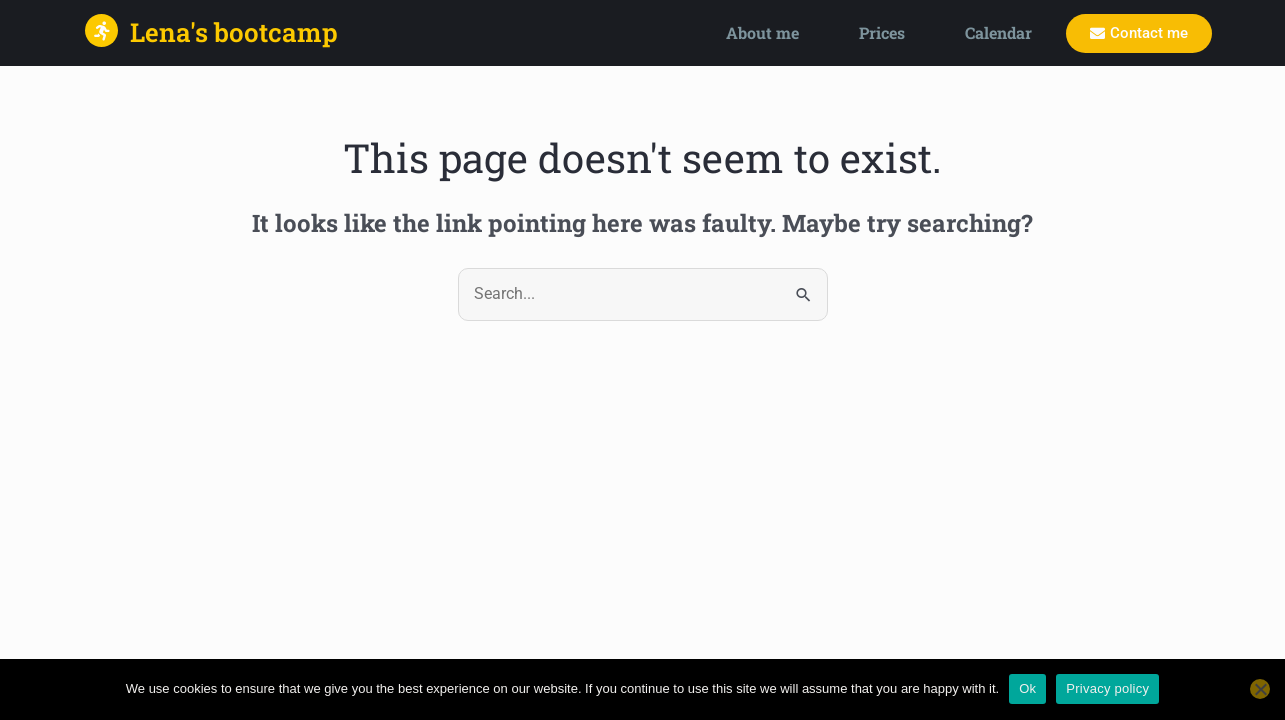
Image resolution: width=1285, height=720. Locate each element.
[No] (1260, 689)
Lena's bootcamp (234, 32)
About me (762, 32)
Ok (1027, 688)
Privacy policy (1107, 688)
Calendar (998, 32)
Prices (882, 32)
